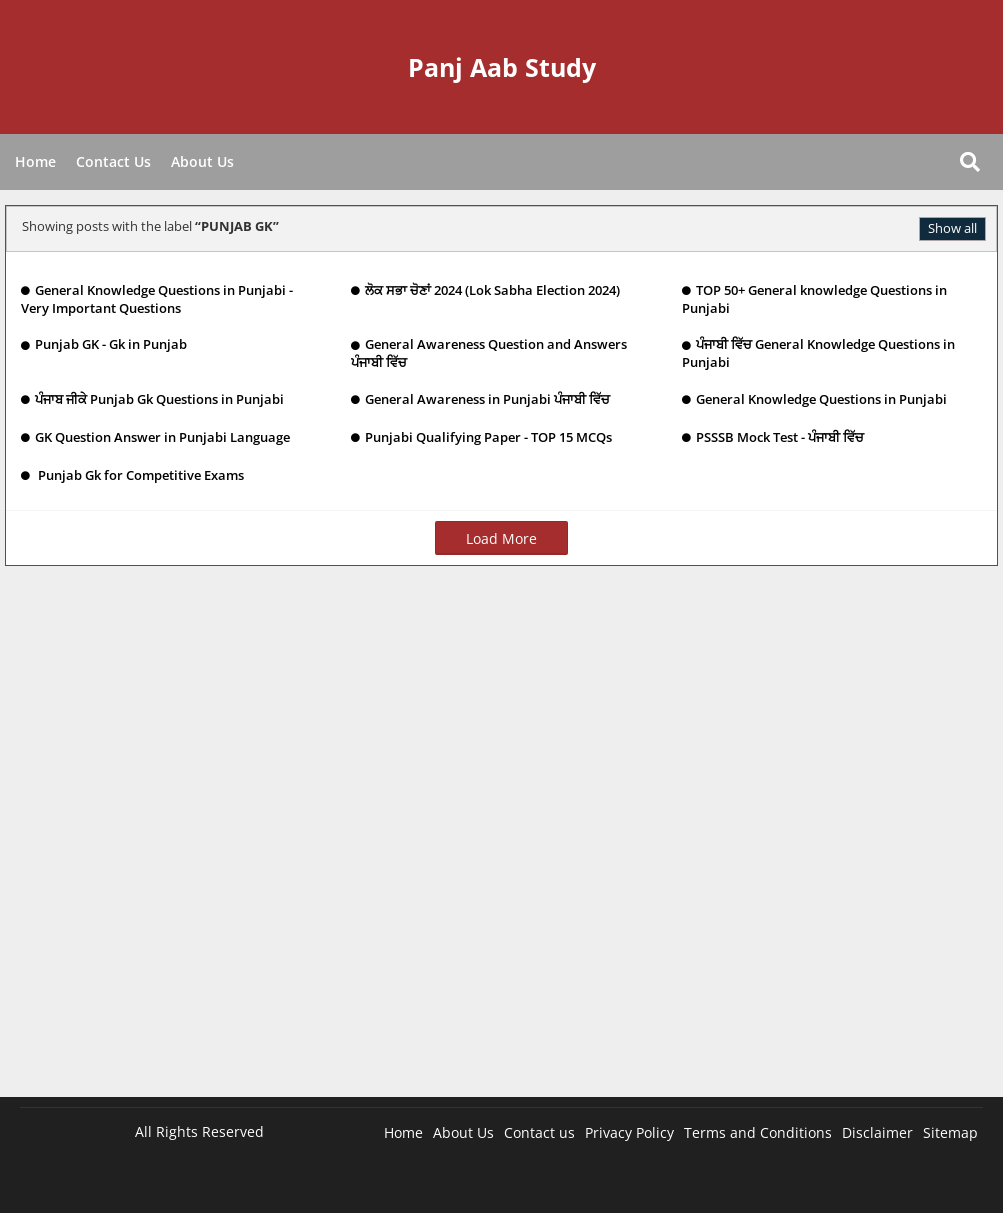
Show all (952, 228)
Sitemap (950, 1132)
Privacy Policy (629, 1132)
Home (35, 161)
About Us (202, 161)
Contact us (539, 1132)
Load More (501, 538)
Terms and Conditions (758, 1132)
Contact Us (113, 161)
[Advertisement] (501, 841)
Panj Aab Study (502, 67)
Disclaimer (877, 1132)
